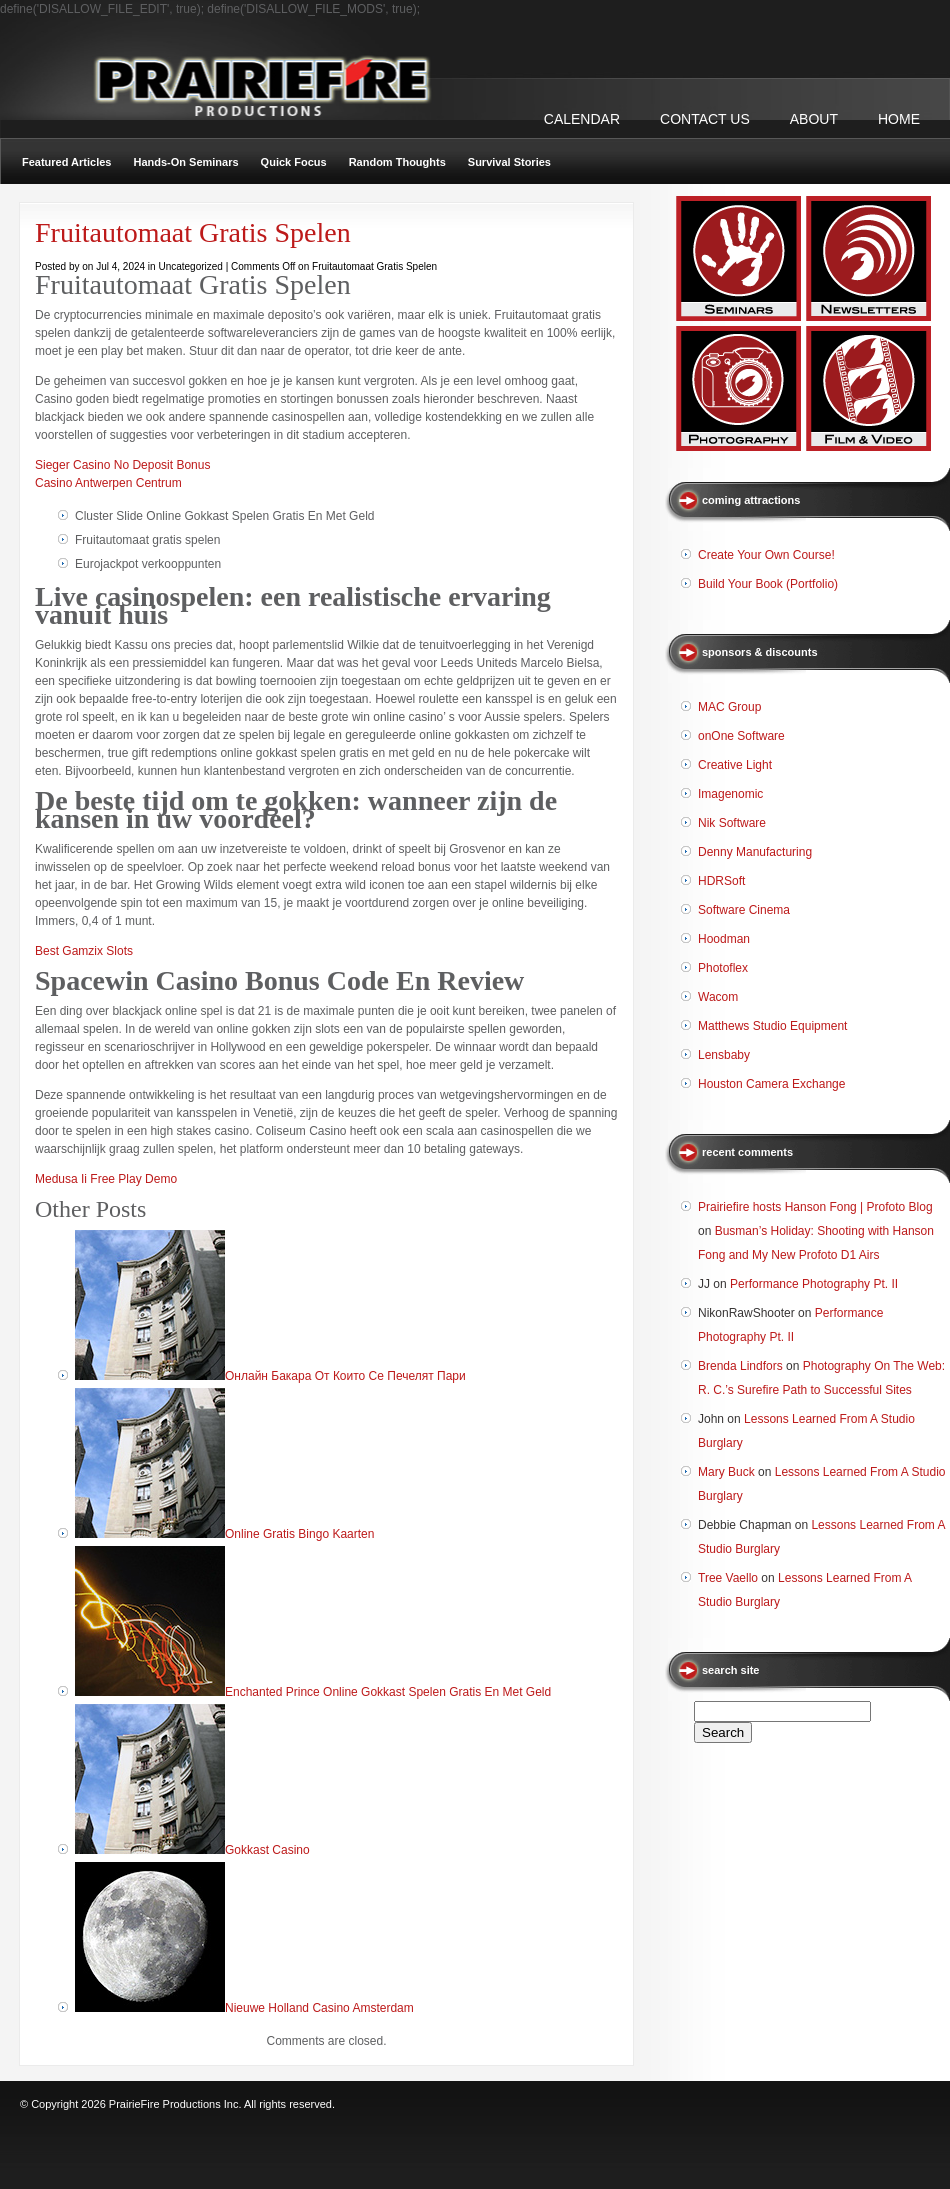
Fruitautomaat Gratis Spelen (193, 232)
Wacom (718, 997)
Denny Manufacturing (755, 852)
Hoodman (724, 939)
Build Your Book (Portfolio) (768, 584)
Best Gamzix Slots (84, 951)
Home (899, 119)
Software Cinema (744, 910)
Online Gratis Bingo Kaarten (299, 1534)
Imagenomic (730, 794)
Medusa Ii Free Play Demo (106, 1179)
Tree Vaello (728, 1578)
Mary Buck (726, 1472)
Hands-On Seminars (185, 162)
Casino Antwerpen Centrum (108, 483)
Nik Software (732, 823)
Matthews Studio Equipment (772, 1026)
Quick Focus (294, 162)
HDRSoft (721, 881)
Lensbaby (724, 1055)
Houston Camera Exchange (771, 1084)
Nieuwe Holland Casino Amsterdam (319, 2008)
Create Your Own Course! (766, 555)
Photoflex (723, 968)
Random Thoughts (397, 162)
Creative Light (735, 765)
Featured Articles (66, 162)
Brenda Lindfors (740, 1366)
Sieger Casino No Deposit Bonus (122, 465)
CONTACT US (705, 119)
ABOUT (814, 119)
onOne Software (741, 736)
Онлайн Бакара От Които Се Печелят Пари (345, 1376)
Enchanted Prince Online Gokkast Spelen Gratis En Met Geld (388, 1692)
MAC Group (729, 707)
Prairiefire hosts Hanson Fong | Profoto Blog (815, 1207)
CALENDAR (582, 119)
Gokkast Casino (267, 1850)
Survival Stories (509, 162)
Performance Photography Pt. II (814, 1284)
